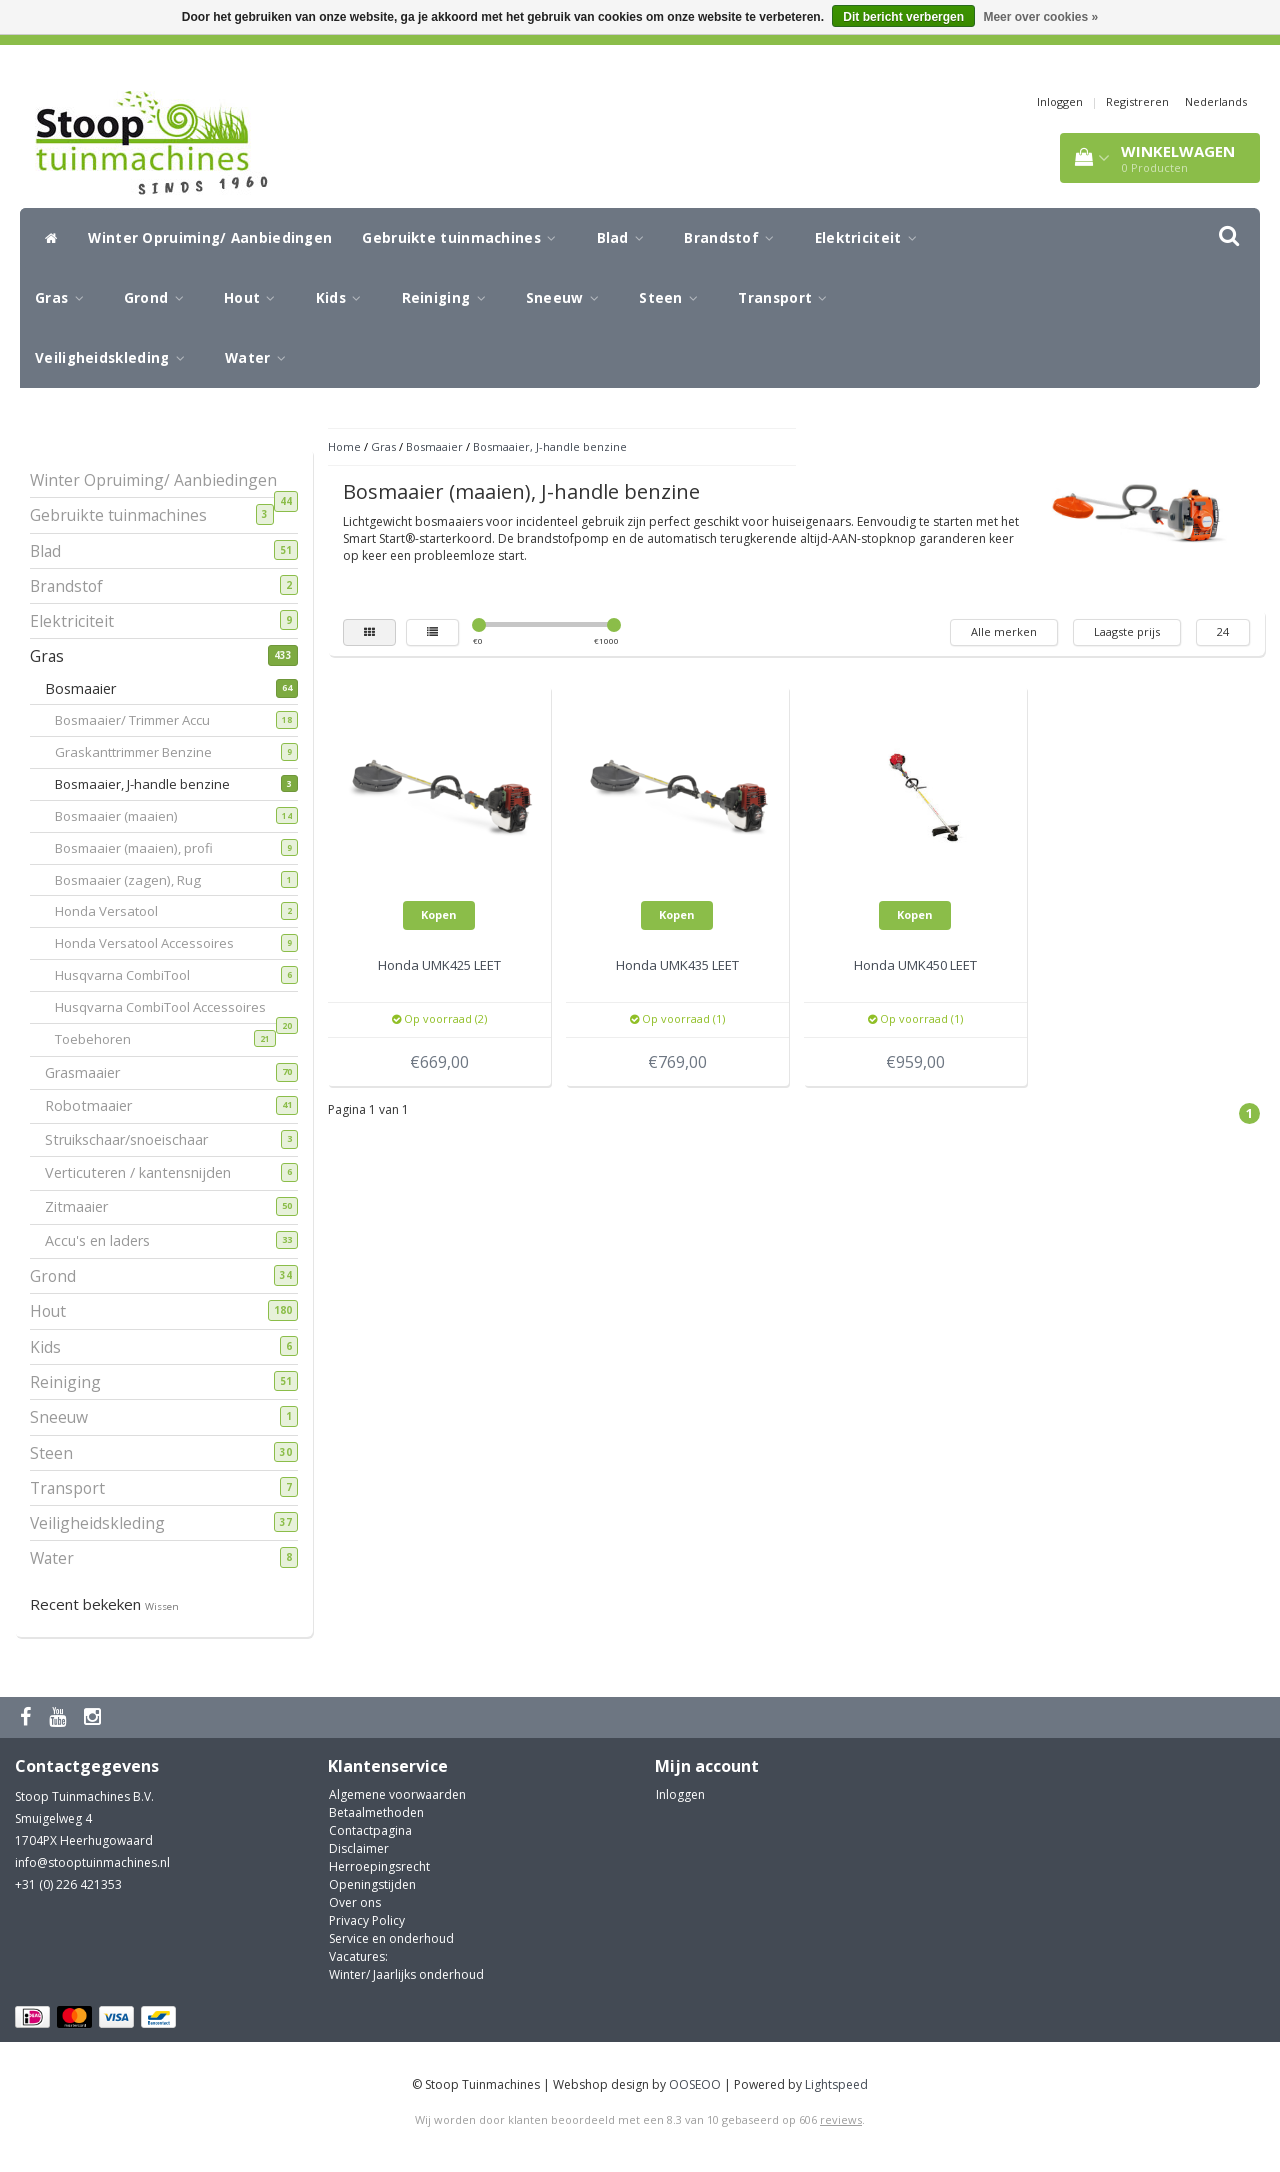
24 (1223, 631)
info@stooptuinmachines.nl (92, 1862)
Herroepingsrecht (379, 1866)
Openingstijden (372, 1884)
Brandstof (734, 238)
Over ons (355, 1902)
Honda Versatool (119, 911)
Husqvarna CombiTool (135, 975)
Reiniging (449, 298)
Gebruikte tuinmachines (464, 238)
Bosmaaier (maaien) (129, 816)
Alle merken (1004, 631)
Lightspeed (836, 2084)
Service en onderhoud (391, 1938)
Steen (673, 298)
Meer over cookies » (1040, 17)
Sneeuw (567, 298)
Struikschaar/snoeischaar (134, 1139)
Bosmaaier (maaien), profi (146, 848)
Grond (159, 298)
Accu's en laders (105, 1240)
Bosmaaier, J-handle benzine (155, 784)
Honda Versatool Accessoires (157, 943)
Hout (255, 298)
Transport (787, 298)
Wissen (162, 1606)
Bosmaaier (88, 688)
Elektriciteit (871, 238)
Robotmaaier (96, 1105)
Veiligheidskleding (115, 358)
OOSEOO (695, 2084)
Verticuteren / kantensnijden (145, 1172)
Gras (64, 298)
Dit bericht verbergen (903, 17)
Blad (626, 238)
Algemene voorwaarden (397, 1794)
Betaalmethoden (376, 1812)
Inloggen (1060, 101)
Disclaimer (359, 1848)
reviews (841, 2119)
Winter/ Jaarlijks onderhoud (406, 1974)
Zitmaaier (84, 1206)
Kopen (439, 914)
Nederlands (1216, 101)
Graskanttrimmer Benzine (146, 752)
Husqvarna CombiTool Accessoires (173, 1010)
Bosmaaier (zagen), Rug (140, 880)
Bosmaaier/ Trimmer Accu (145, 720)
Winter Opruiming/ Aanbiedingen (210, 238)
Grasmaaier (90, 1072)
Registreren (1137, 101)
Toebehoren (105, 1039)
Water (260, 358)
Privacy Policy (367, 1920)
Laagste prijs (1127, 631)
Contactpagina (370, 1830)
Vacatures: (358, 1956)
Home (344, 446)
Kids (344, 298)
